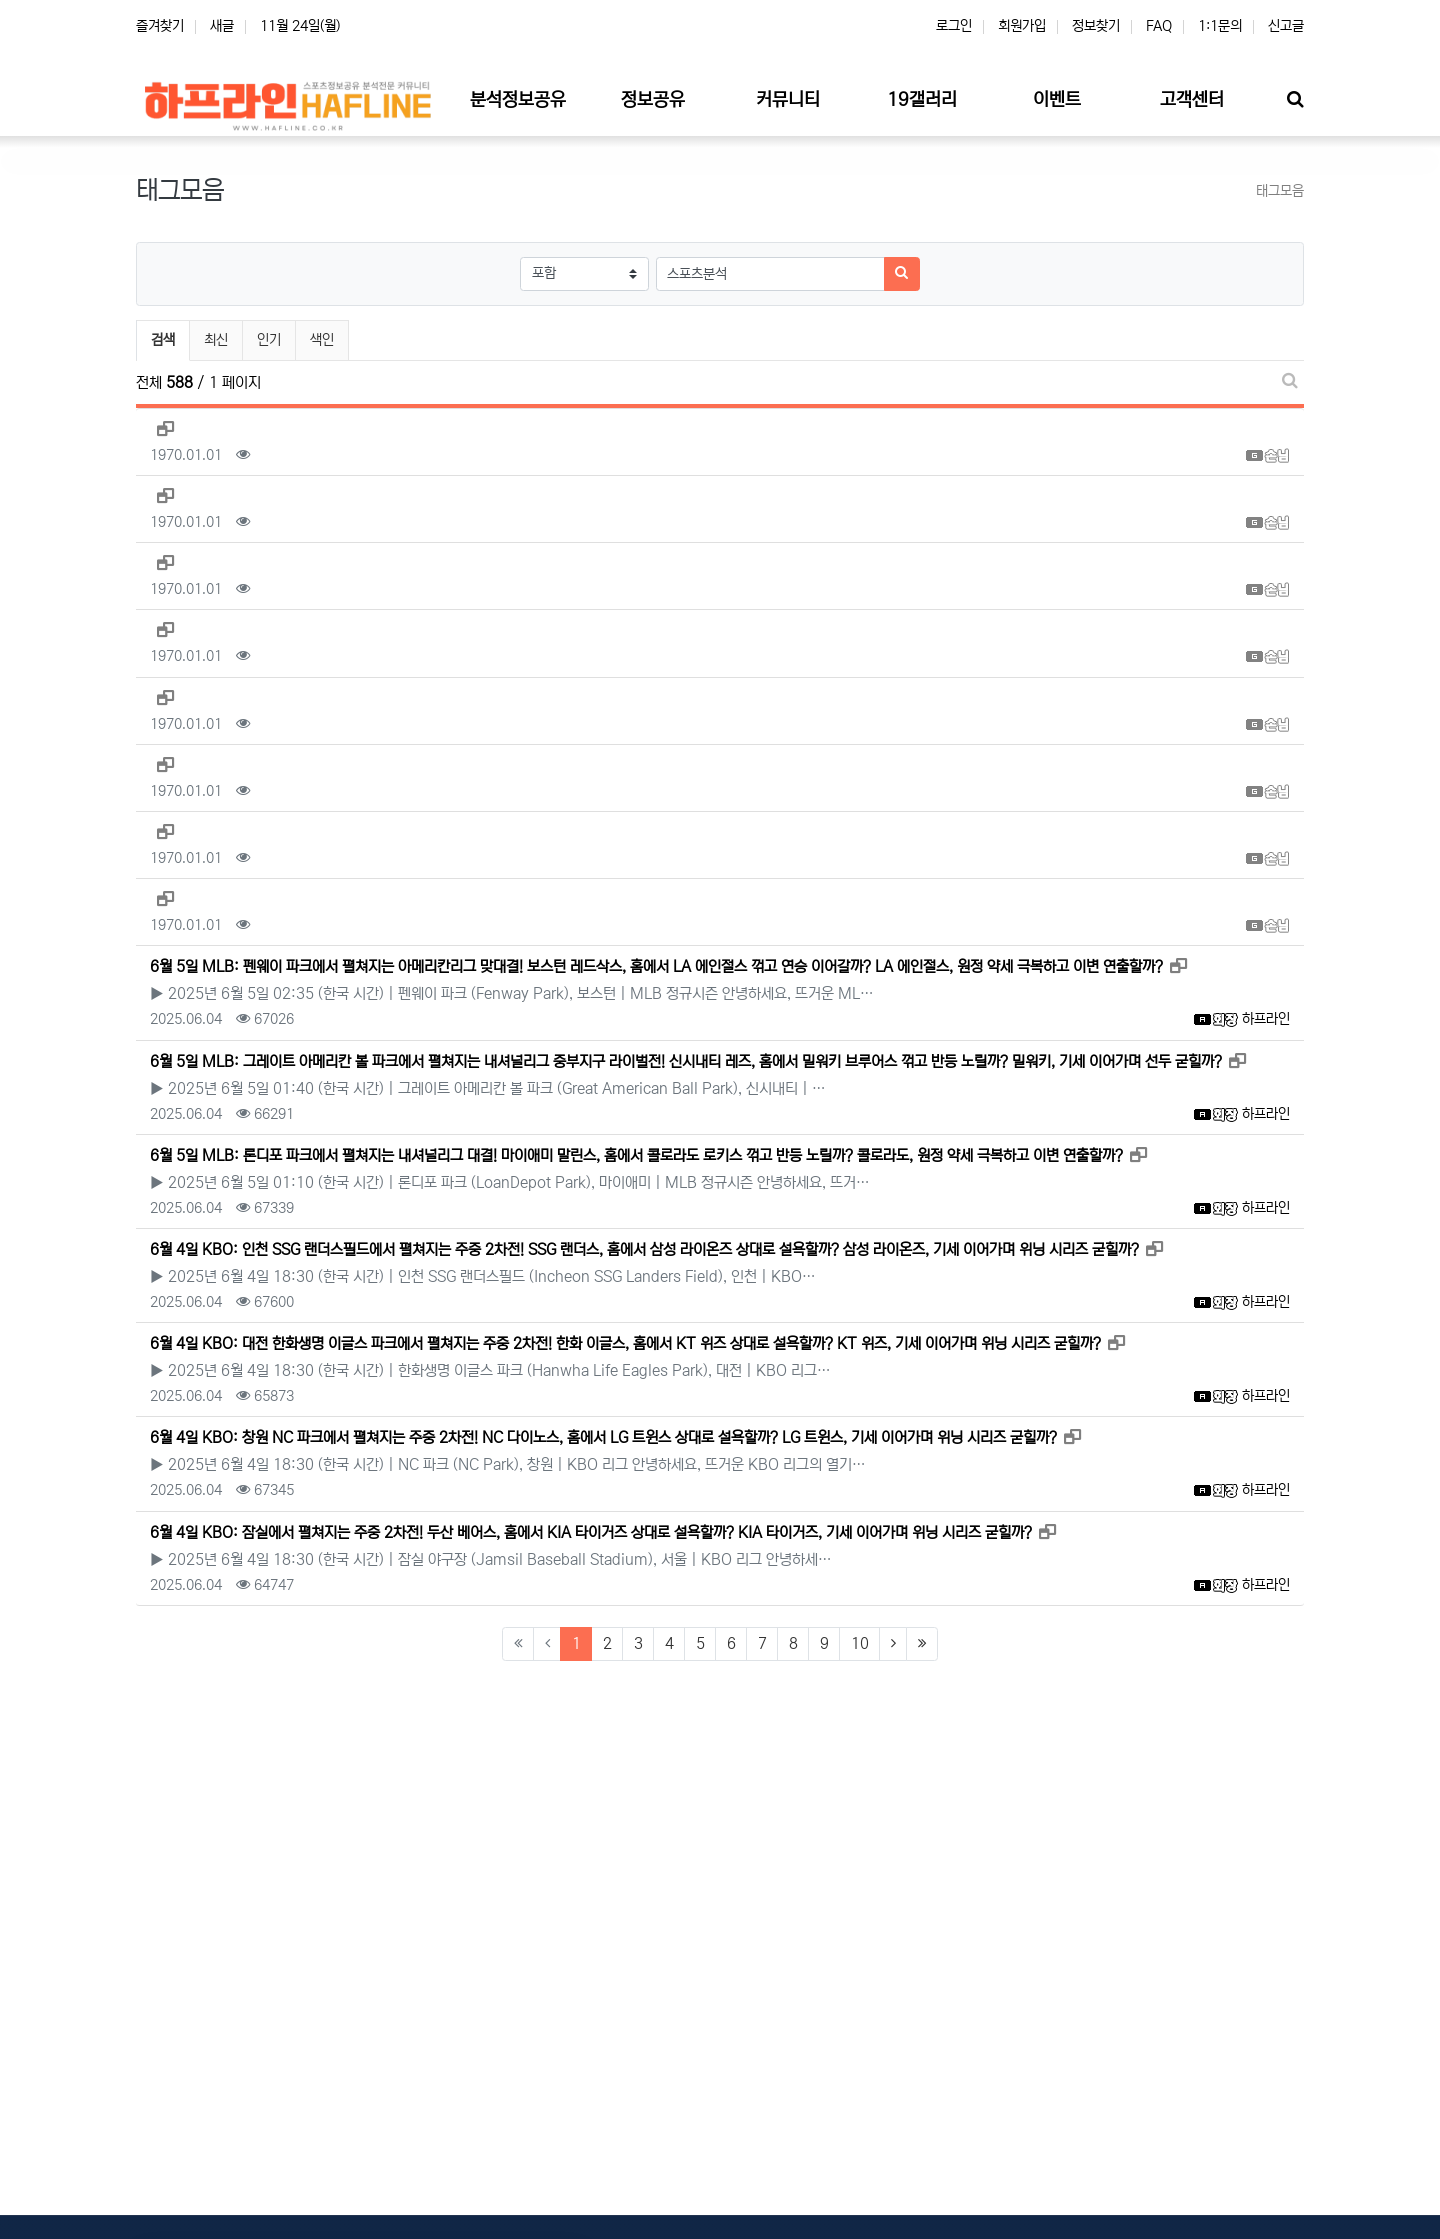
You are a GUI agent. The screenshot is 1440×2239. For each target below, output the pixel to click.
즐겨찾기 (160, 26)
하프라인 (1266, 1019)
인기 (269, 340)
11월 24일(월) (300, 26)
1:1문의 (1220, 26)
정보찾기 (1096, 26)
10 (860, 1643)
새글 (222, 26)
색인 (322, 340)
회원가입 (1022, 26)
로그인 (954, 26)
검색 (163, 340)
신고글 (1286, 26)
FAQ (1159, 26)
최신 (216, 340)
